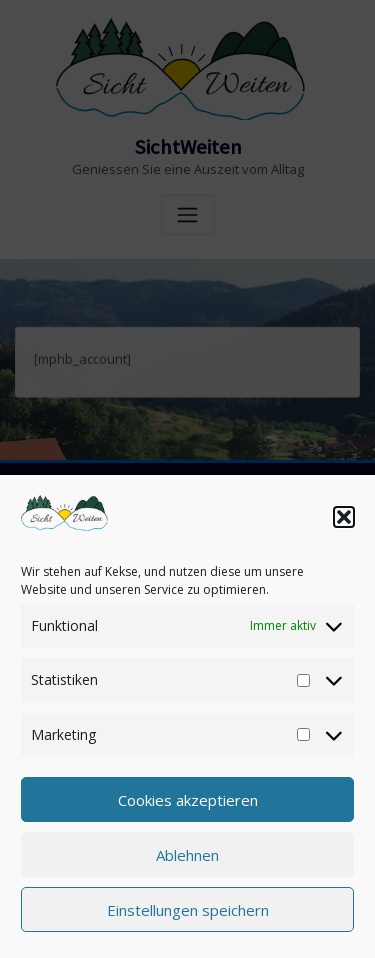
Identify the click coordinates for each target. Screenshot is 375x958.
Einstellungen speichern (188, 910)
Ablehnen (187, 855)
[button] (344, 517)
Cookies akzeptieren (188, 800)
